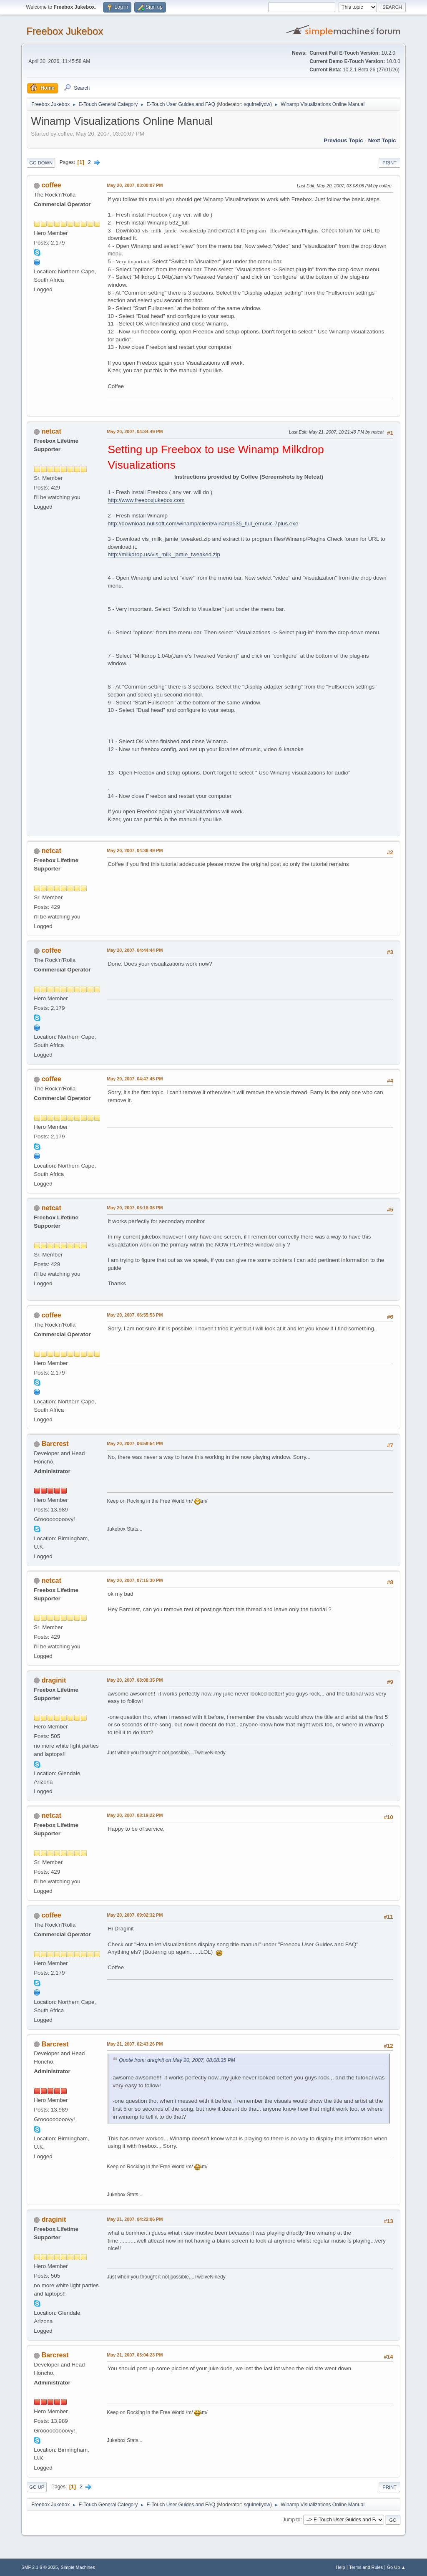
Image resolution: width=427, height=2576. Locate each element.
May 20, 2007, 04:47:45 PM (135, 1078)
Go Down (41, 162)
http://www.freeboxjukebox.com (146, 500)
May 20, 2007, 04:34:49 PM (135, 431)
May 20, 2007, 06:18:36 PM (135, 1207)
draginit (54, 1680)
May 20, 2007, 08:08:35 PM (135, 1680)
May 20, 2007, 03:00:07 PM (135, 185)
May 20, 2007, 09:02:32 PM (135, 1914)
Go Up (36, 2487)
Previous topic (343, 140)
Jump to (292, 2520)
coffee (51, 185)
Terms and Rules (366, 2567)
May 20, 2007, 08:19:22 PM (135, 1815)
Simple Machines (78, 2567)
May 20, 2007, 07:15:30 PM (135, 1580)
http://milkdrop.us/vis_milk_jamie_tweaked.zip (164, 554)
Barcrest (55, 1443)
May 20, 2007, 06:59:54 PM (135, 1443)
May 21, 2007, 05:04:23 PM (135, 2354)
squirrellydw (257, 104)
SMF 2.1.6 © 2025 (39, 2567)
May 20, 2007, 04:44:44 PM (135, 950)
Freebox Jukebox (64, 31)
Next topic (382, 140)
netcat (51, 431)
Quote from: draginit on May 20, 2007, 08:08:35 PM (177, 2060)
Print (389, 162)
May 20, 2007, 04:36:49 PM (135, 850)
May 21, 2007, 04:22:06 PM (135, 2219)
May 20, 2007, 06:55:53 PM (135, 1314)
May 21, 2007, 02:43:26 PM (135, 2043)
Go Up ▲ (396, 2567)
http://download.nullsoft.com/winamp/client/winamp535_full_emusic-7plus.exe (203, 523)
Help (340, 2567)
